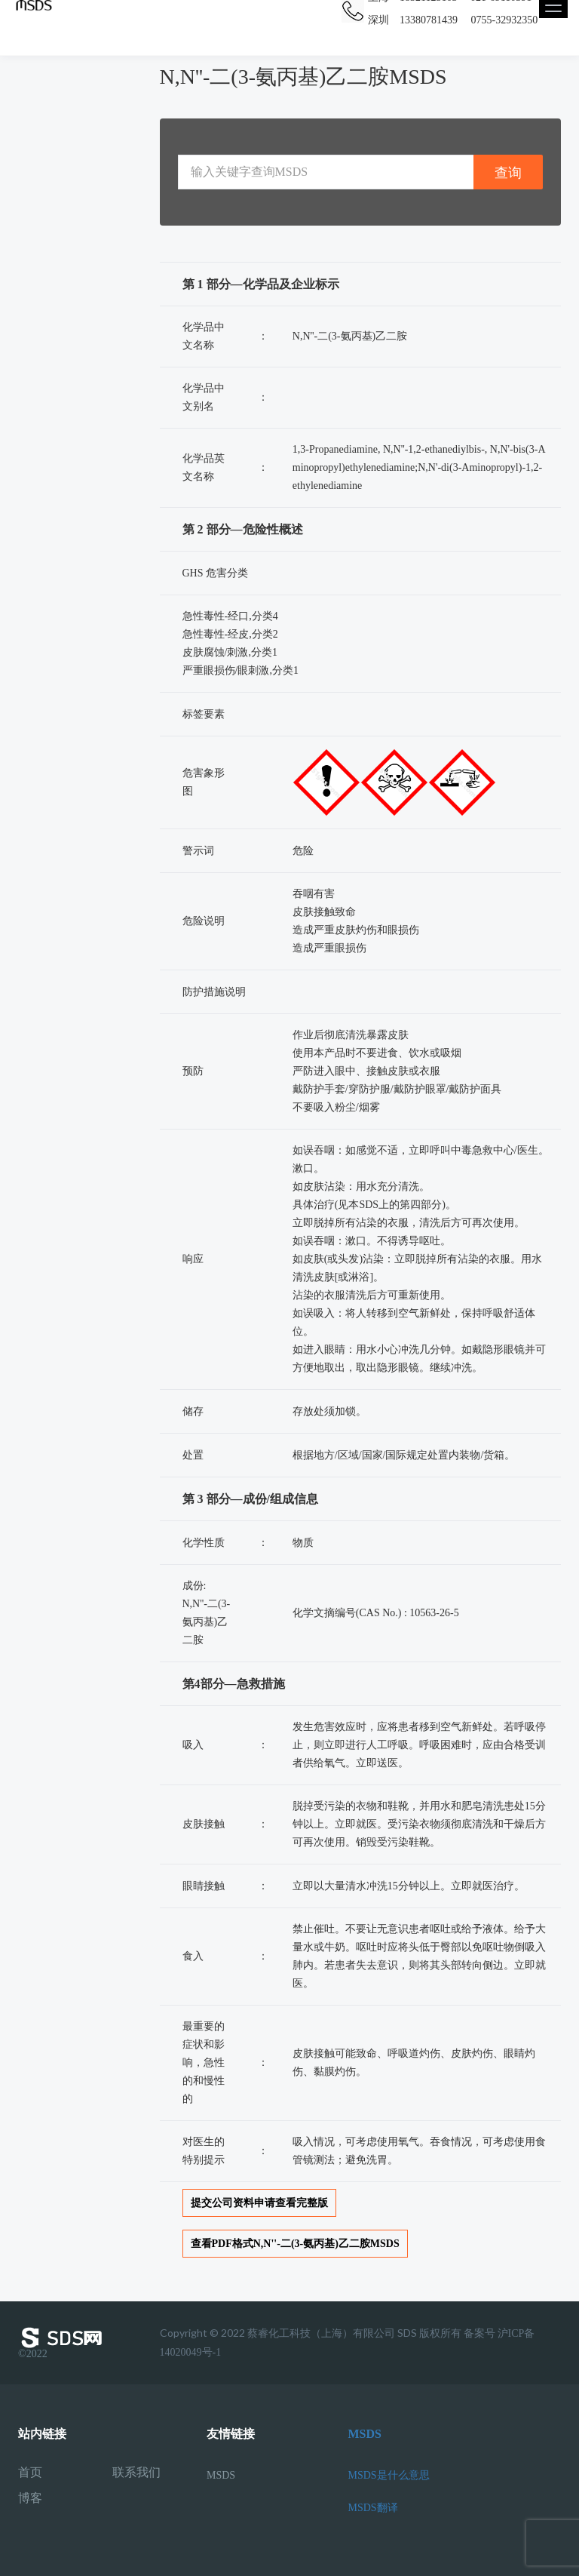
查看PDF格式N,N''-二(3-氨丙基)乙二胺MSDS (295, 2243)
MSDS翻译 (373, 2507)
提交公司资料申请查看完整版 (259, 2203)
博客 (30, 2498)
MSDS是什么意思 (389, 2475)
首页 (30, 2473)
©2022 (63, 2342)
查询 (508, 172)
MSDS (221, 2475)
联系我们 (136, 2473)
